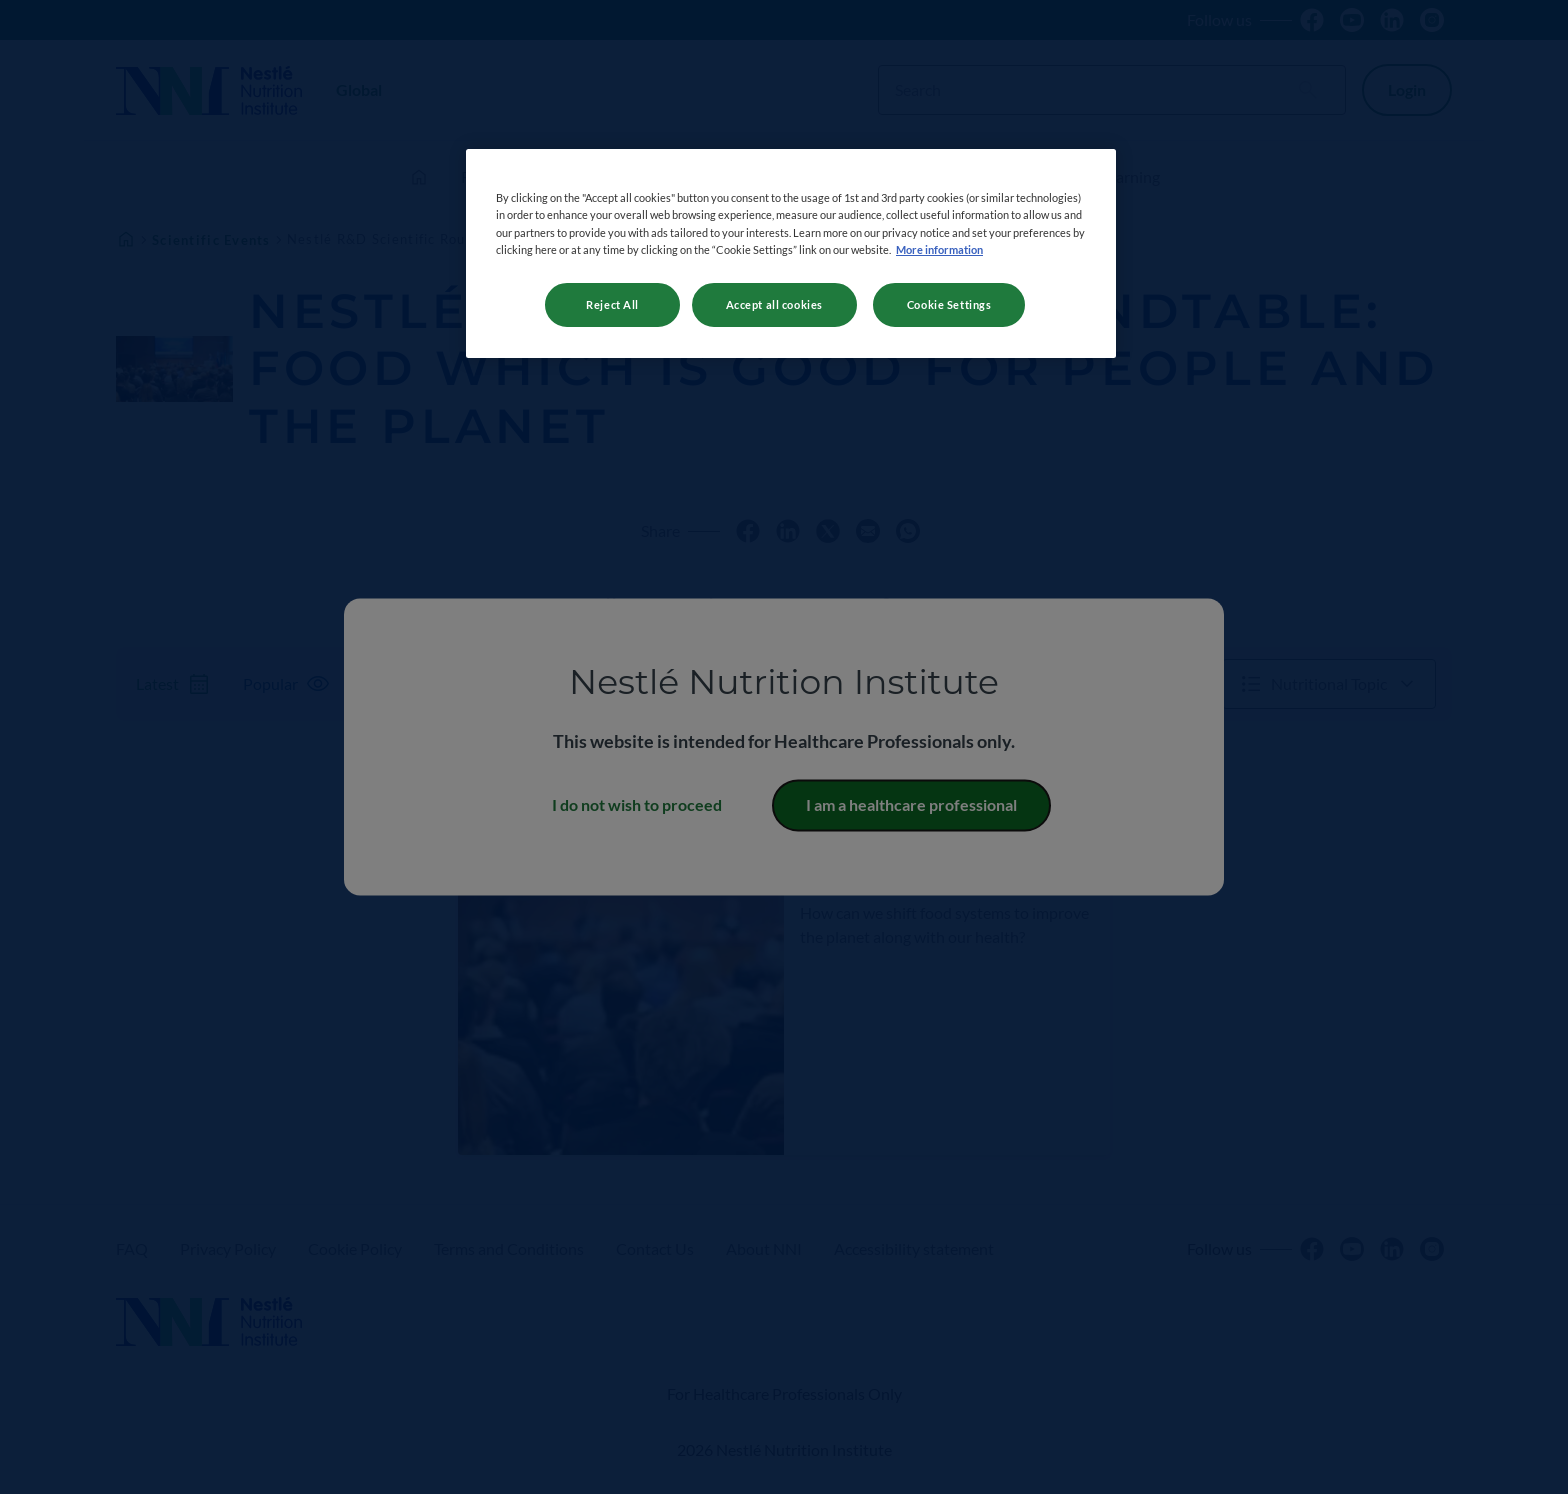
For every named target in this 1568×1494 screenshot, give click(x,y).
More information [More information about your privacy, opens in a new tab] (939, 249)
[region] (791, 253)
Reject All (612, 304)
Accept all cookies (774, 304)
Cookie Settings (949, 304)
